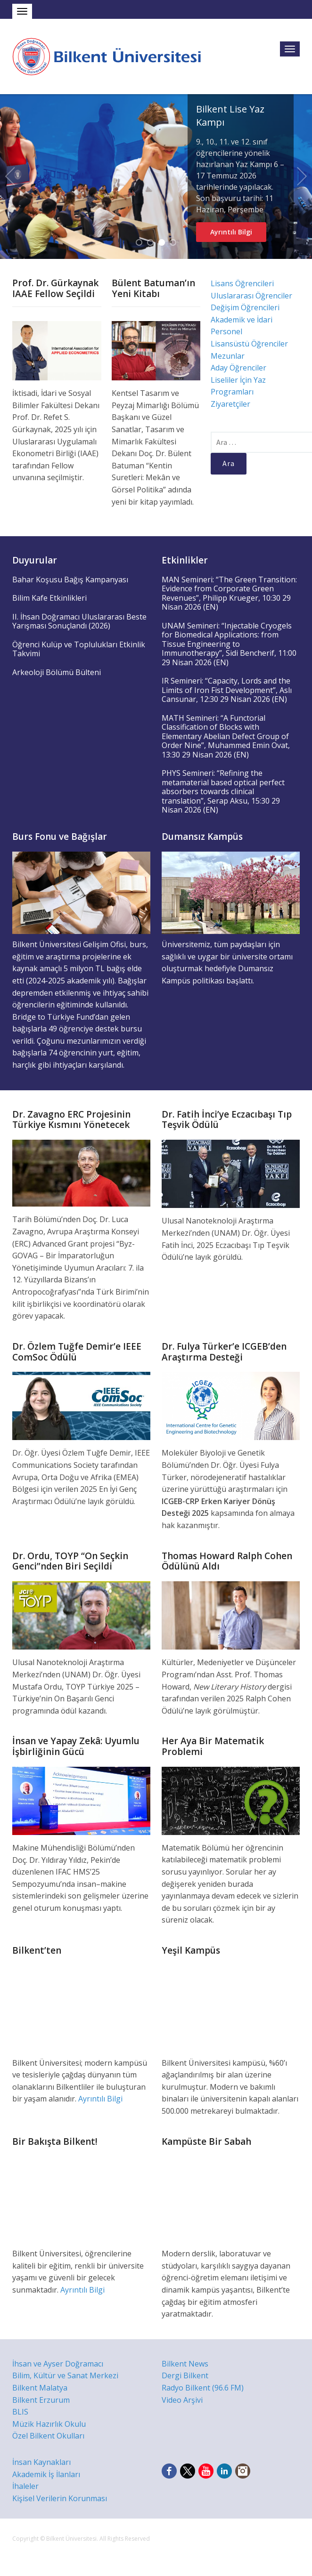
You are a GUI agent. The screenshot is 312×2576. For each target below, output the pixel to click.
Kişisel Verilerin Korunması (59, 2498)
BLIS (20, 2412)
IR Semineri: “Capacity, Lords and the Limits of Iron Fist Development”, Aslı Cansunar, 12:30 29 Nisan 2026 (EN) (227, 690)
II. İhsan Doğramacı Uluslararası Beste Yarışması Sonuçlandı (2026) (79, 621)
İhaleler (25, 2486)
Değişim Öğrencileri (245, 307)
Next (302, 176)
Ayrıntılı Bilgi (231, 231)
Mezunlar (228, 356)
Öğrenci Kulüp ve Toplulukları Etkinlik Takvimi (78, 649)
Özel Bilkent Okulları (48, 2436)
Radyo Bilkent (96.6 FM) (203, 2388)
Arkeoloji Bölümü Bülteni (56, 672)
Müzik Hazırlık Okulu (49, 2424)
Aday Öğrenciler (238, 367)
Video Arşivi (182, 2400)
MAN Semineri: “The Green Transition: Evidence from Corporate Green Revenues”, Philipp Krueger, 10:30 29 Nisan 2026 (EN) (229, 593)
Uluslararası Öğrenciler (251, 295)
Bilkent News (185, 2364)
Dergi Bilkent (185, 2375)
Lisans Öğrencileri (242, 283)
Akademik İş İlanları (46, 2474)
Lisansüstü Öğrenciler (249, 343)
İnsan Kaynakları (41, 2462)
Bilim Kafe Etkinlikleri (49, 598)
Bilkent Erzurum (41, 2400)
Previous (10, 176)
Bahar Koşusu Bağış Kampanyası (70, 579)
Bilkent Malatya (39, 2388)
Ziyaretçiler (230, 404)
